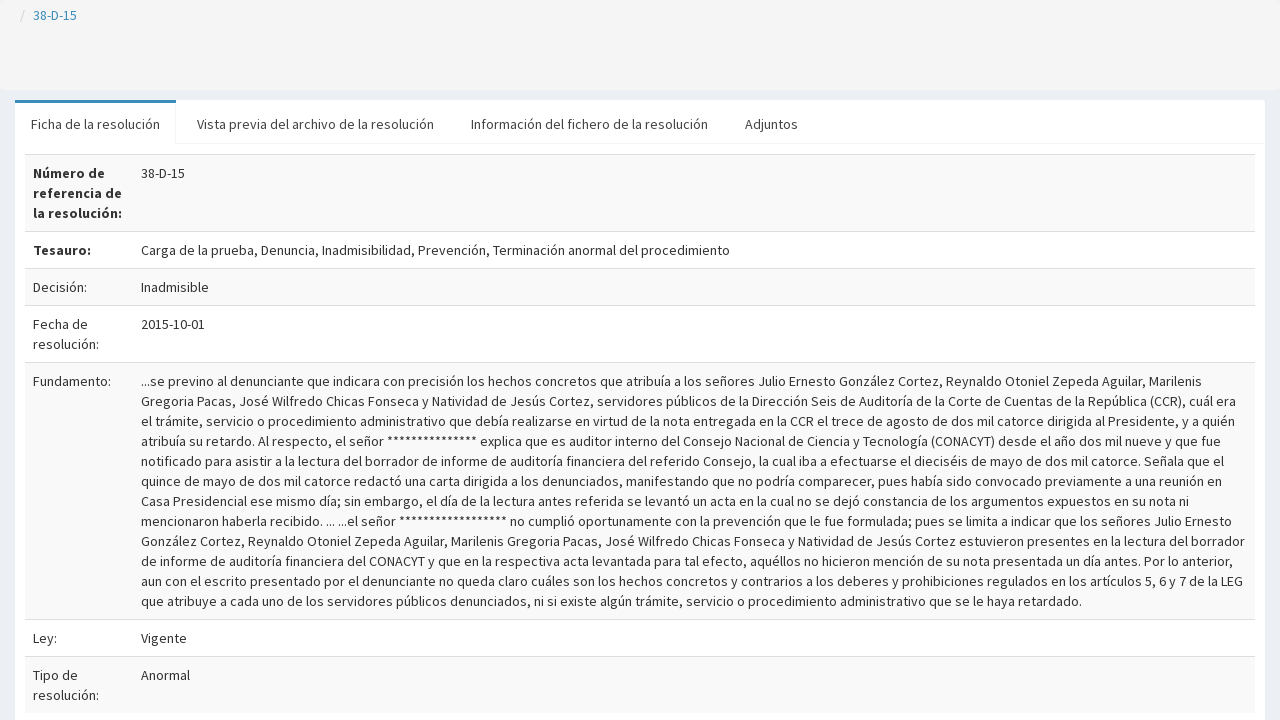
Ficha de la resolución (95, 124)
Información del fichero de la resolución (589, 124)
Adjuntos (771, 124)
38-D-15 (55, 15)
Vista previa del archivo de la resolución (315, 124)
